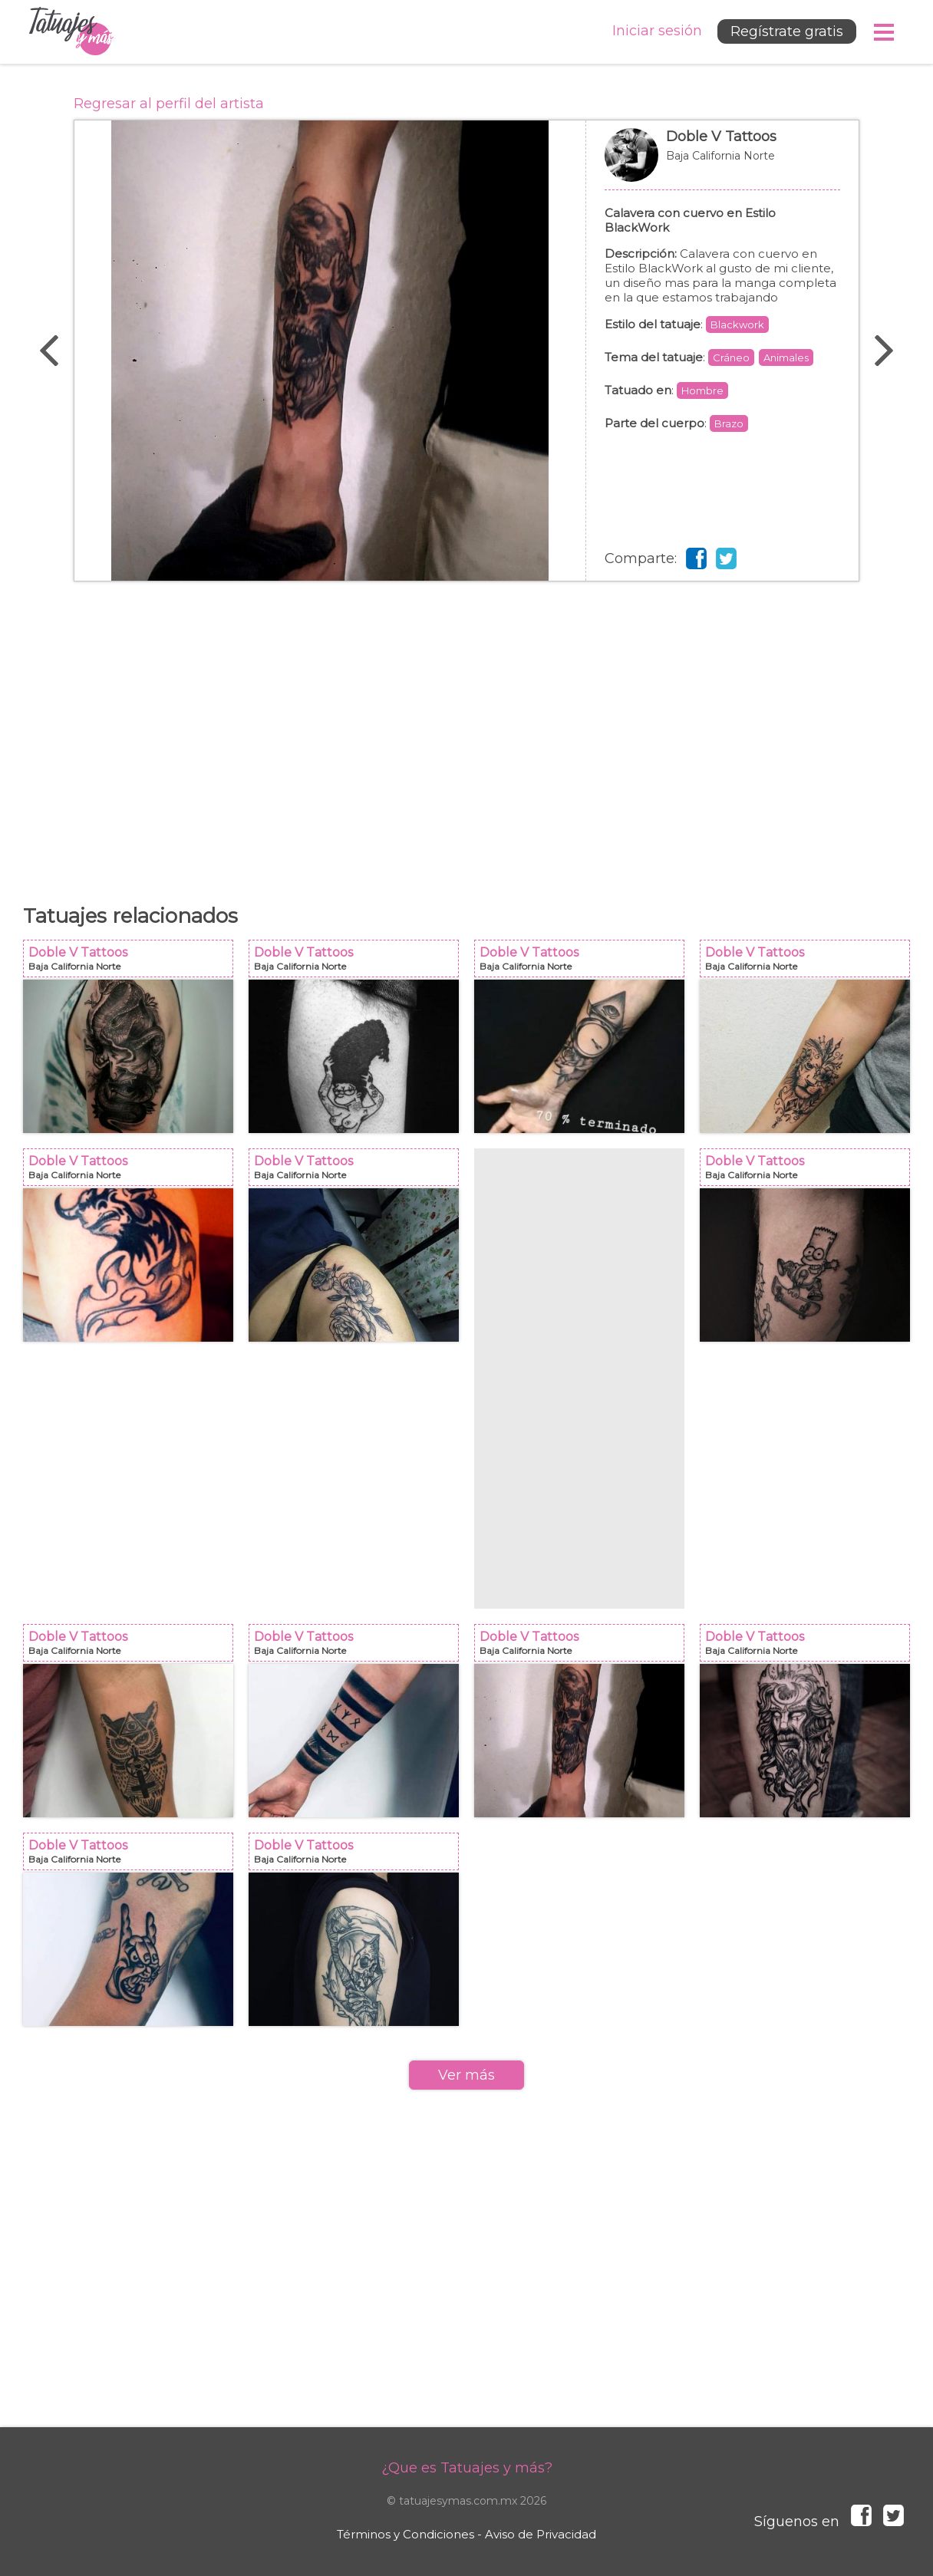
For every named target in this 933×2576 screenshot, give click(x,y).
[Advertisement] (466, 735)
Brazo (728, 423)
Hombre (702, 390)
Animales (786, 357)
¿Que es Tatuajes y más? (466, 2467)
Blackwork (737, 324)
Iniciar (657, 30)
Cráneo (731, 357)
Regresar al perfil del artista (169, 103)
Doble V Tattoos (722, 162)
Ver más (466, 2075)
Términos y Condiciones (405, 2534)
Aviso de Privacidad (540, 2534)
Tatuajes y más (71, 32)
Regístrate (786, 31)
